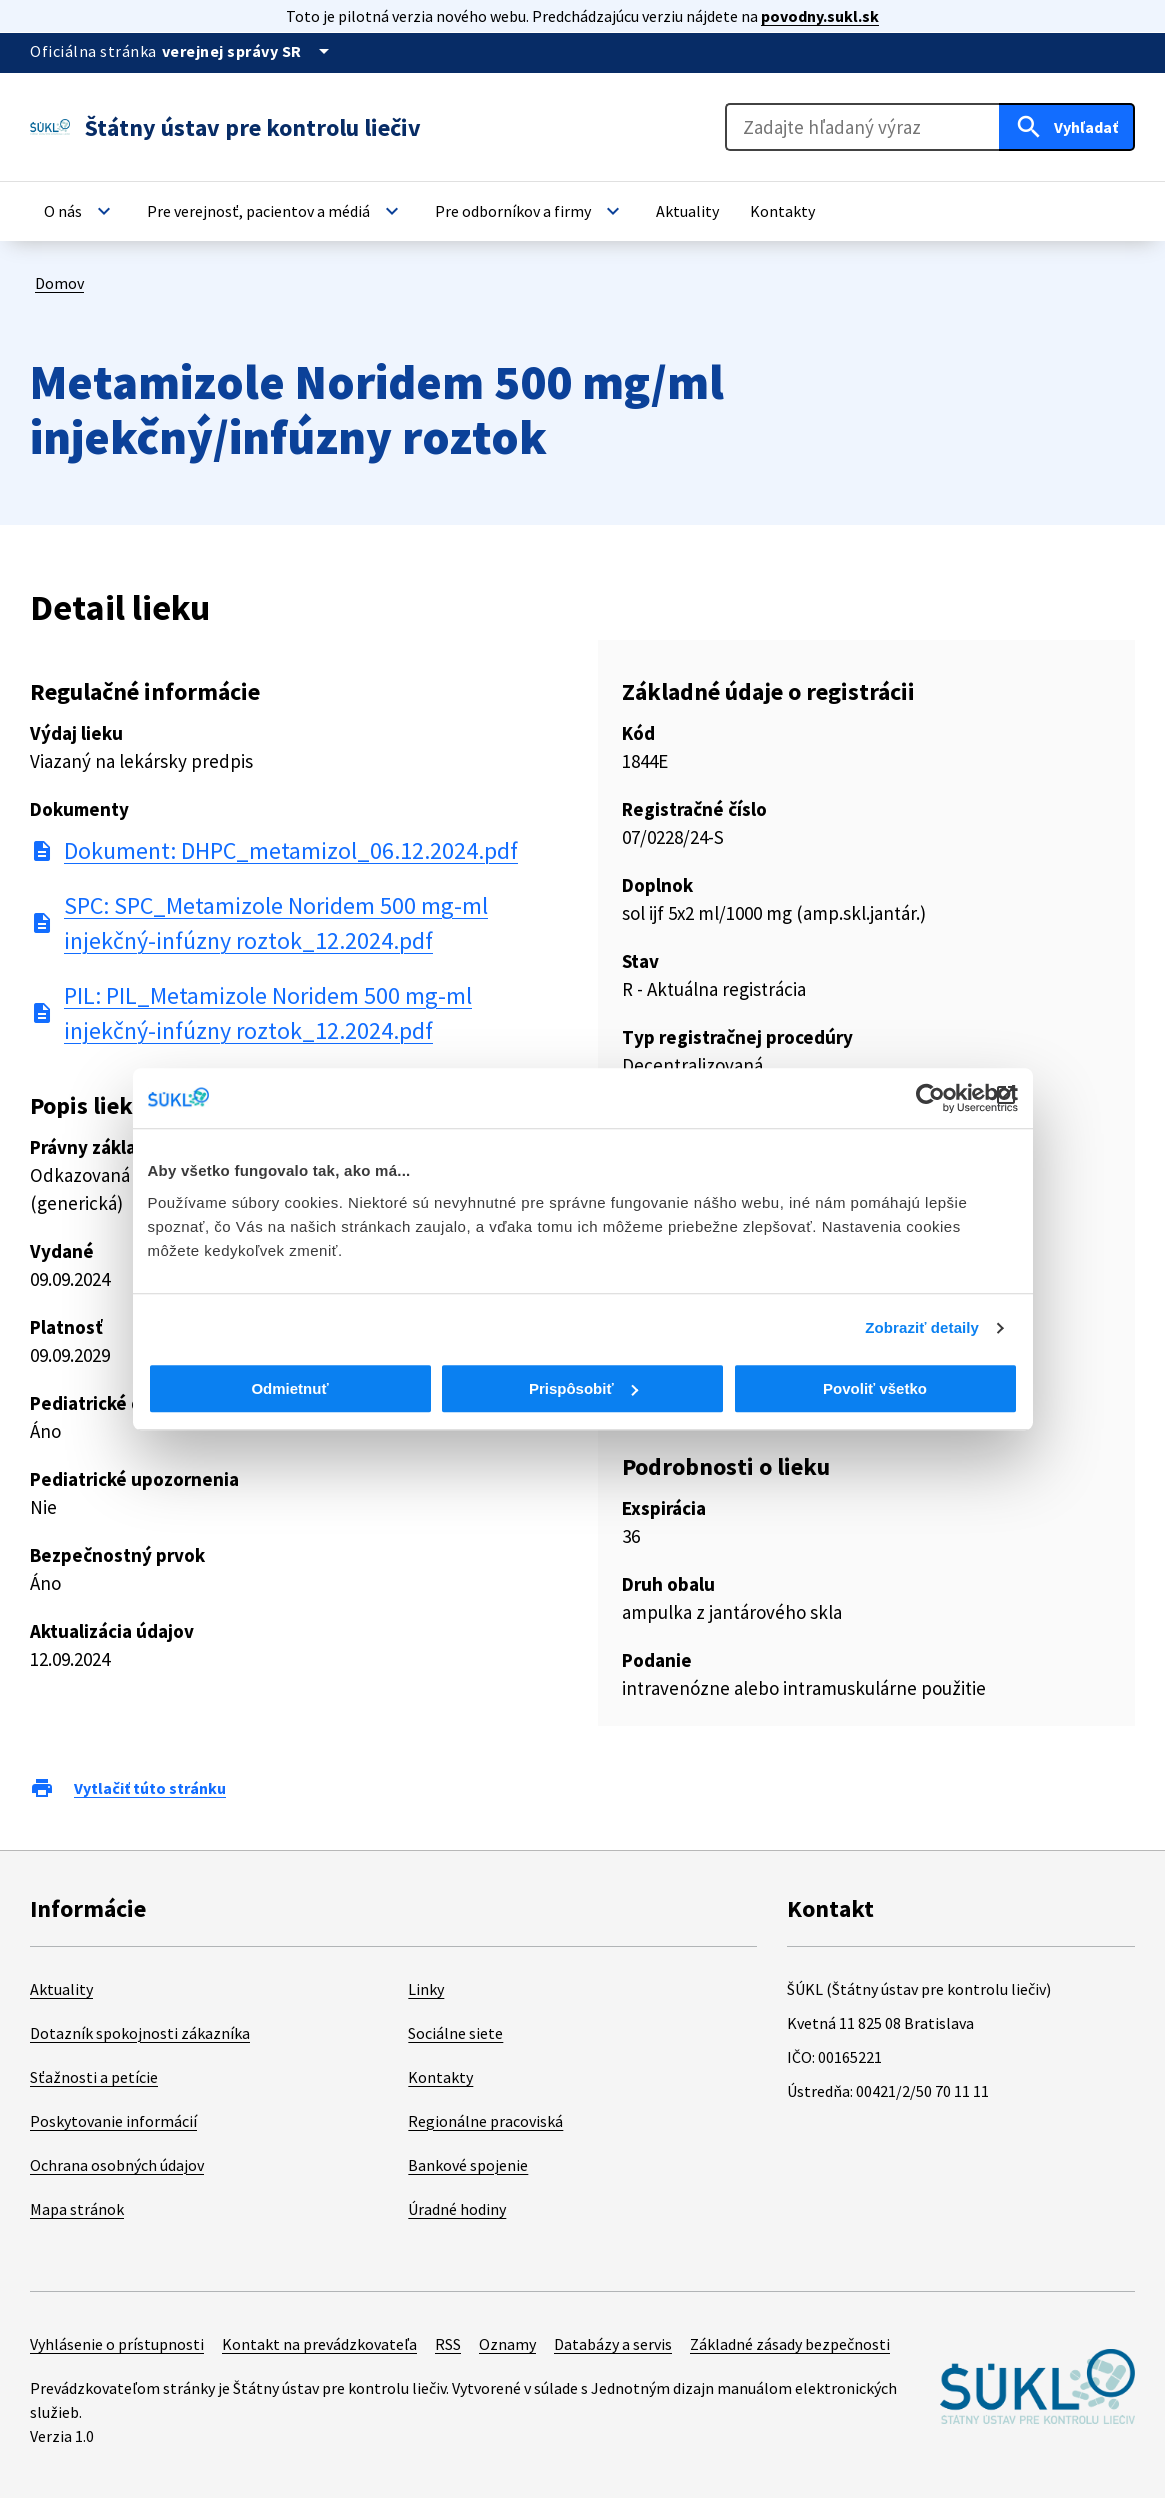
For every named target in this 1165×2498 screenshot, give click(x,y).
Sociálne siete (455, 2033)
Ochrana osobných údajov (117, 2165)
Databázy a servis (613, 2344)
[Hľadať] (1067, 127)
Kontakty (440, 2077)
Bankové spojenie (468, 2165)
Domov (59, 283)
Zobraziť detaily (922, 1327)
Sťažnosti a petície (94, 2077)
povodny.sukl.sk (820, 16)
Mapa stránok (77, 2209)
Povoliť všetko (875, 1388)
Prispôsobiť (583, 1388)
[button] (80, 211)
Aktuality (61, 1989)
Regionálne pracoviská (485, 2121)
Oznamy (507, 2344)
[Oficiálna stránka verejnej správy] (249, 51)
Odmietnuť (289, 1388)
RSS (448, 2344)
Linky (426, 1989)
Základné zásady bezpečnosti (790, 2344)
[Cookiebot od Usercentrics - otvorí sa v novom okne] (930, 1098)
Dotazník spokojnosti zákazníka (140, 2033)
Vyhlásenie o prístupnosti (117, 2344)
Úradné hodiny (457, 2209)
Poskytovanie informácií (113, 2121)
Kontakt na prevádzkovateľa (319, 2344)
